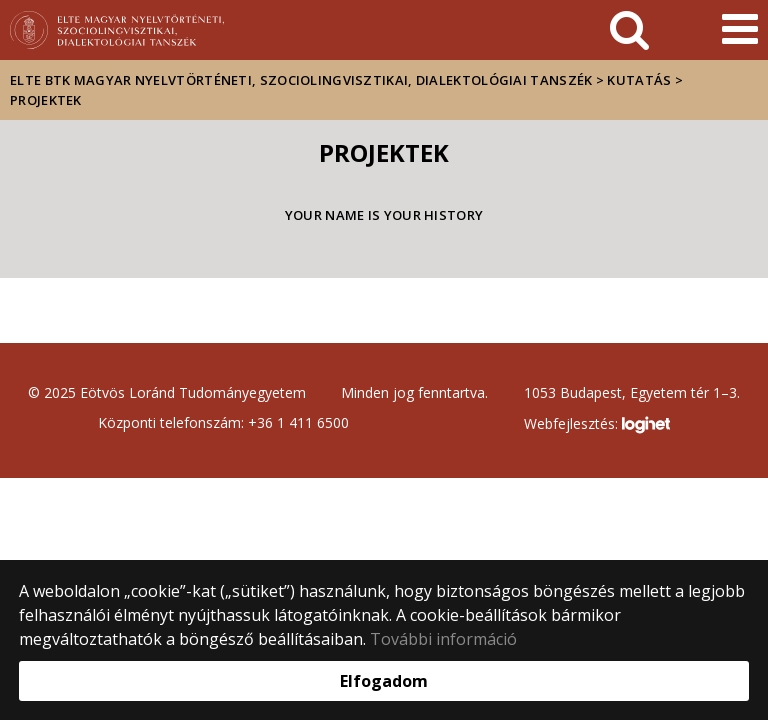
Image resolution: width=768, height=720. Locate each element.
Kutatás (639, 80)
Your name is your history (384, 215)
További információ (443, 639)
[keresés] (629, 30)
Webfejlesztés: (597, 425)
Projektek (46, 100)
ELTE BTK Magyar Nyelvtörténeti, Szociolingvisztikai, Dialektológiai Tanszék (301, 80)
